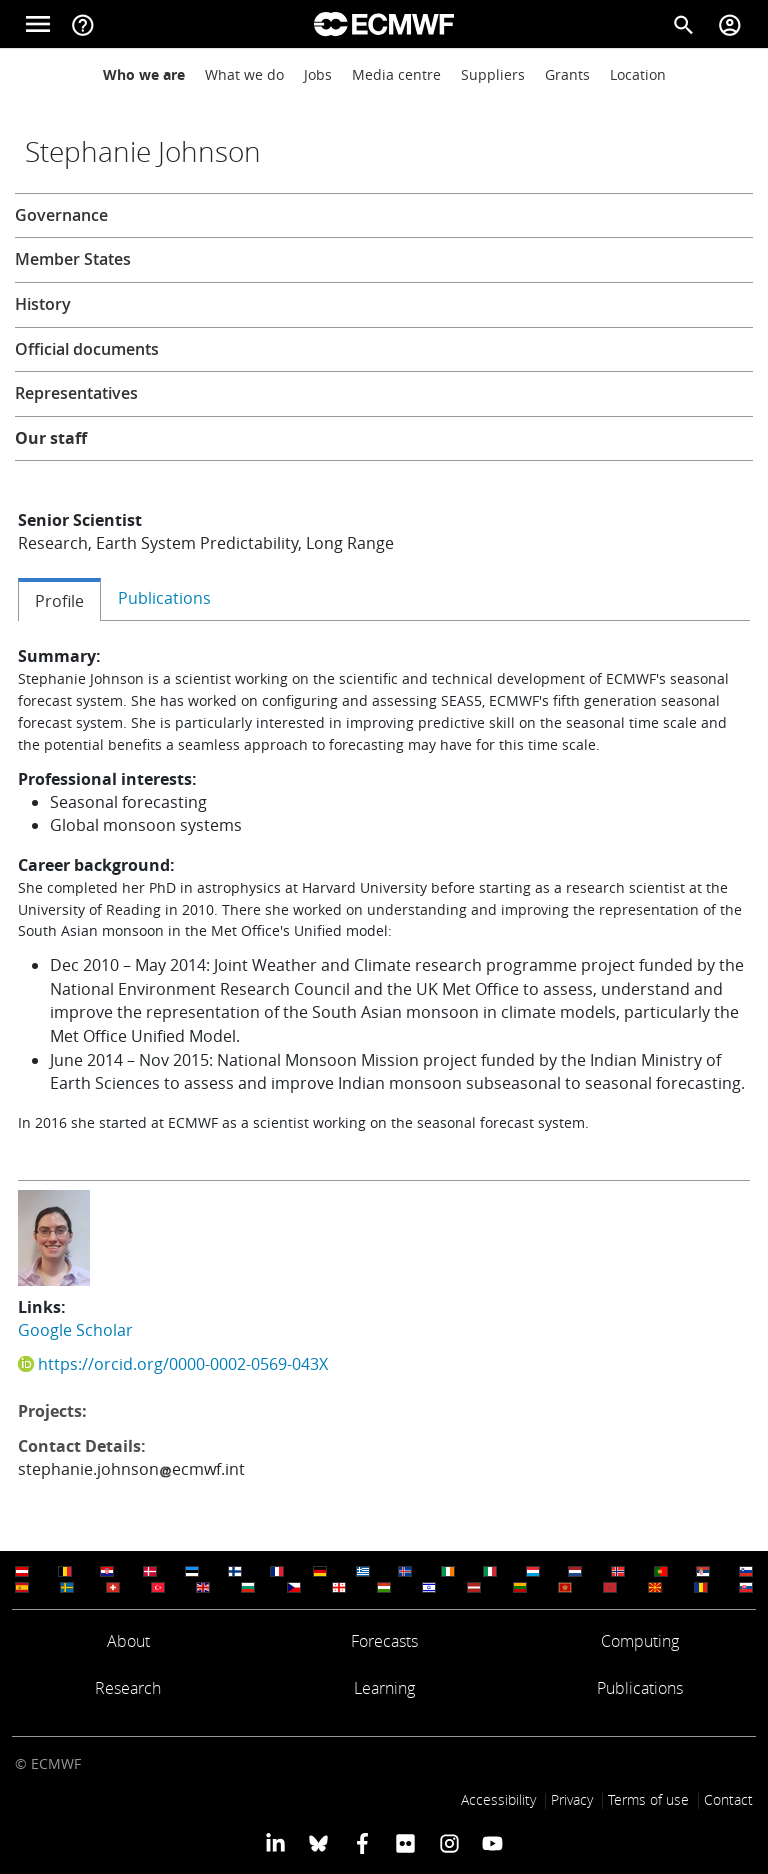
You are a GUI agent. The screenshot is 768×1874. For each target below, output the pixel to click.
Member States (73, 259)
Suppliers (493, 74)
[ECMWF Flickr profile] (405, 1843)
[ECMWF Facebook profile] (362, 1843)
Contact (728, 1799)
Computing (640, 1641)
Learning (384, 1688)
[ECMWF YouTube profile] (492, 1843)
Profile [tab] (59, 601)
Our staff (51, 438)
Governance (61, 215)
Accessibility (498, 1799)
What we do (244, 74)
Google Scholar (75, 1330)
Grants (567, 74)
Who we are (144, 74)
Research (128, 1688)
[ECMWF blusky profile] (318, 1843)
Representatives (76, 393)
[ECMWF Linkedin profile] (275, 1843)
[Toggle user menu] (730, 24)
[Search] (684, 24)
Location (638, 74)
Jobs (318, 74)
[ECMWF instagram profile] (448, 1843)
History (43, 304)
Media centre (396, 74)
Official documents (87, 349)
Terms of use (648, 1799)
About (128, 1641)
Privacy (572, 1799)
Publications (640, 1688)
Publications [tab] (164, 598)
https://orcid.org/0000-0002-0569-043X (183, 1364)
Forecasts (384, 1641)
